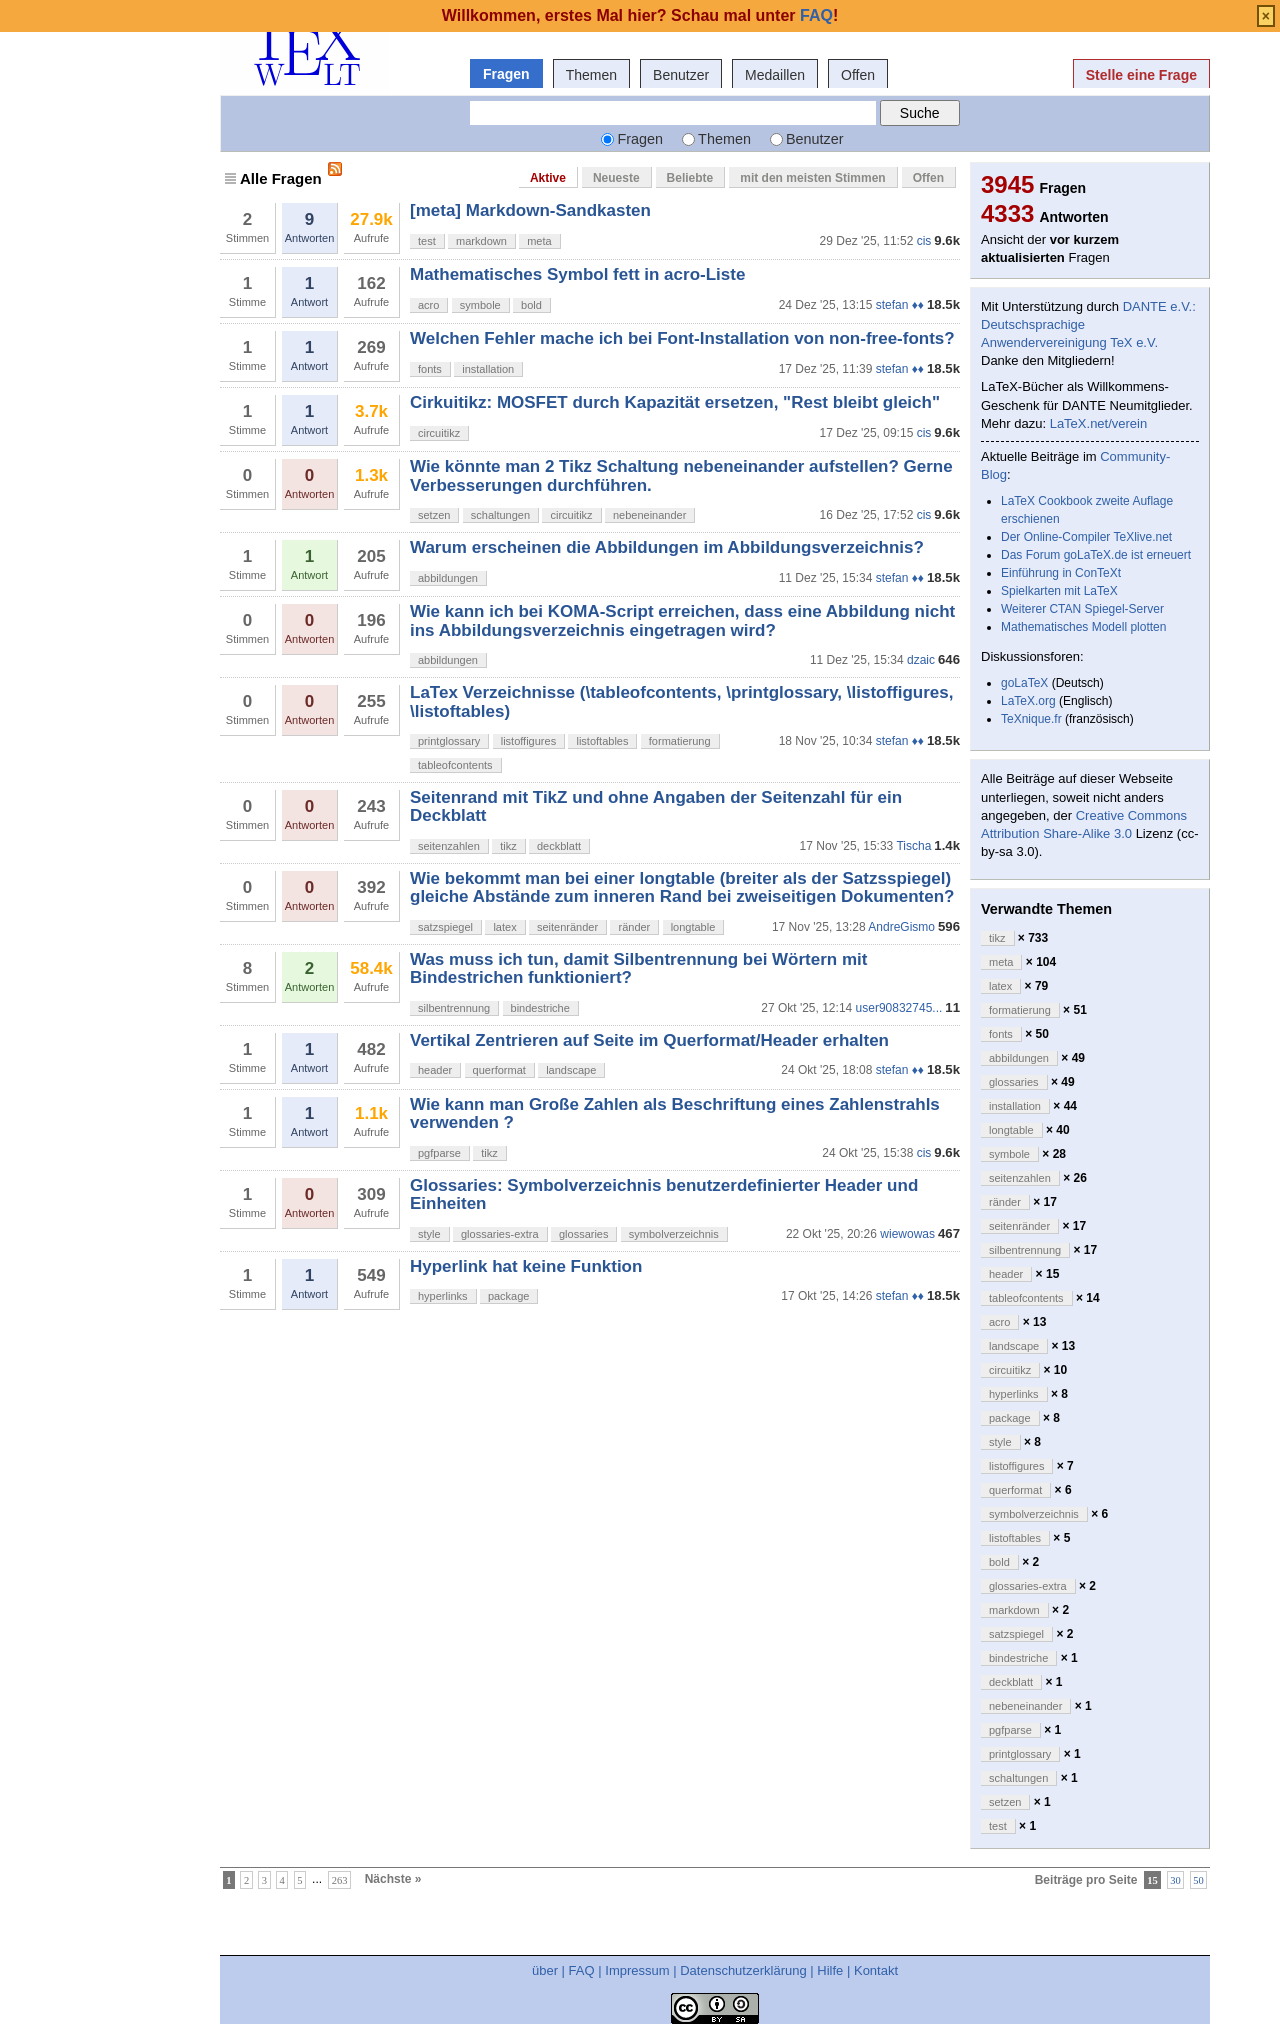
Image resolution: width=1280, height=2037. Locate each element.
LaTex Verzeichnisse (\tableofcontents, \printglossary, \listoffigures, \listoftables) (682, 701)
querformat (499, 1070)
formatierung (680, 741)
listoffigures (528, 741)
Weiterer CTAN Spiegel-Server (1082, 609)
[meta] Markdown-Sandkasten (530, 210)
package (509, 1296)
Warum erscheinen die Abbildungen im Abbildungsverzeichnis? (667, 547)
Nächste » (393, 1879)
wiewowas (907, 1234)
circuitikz (439, 433)
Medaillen (775, 75)
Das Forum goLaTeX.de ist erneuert (1096, 555)
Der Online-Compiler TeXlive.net (1086, 537)
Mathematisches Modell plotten (1083, 627)
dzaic (921, 660)
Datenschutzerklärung (743, 1970)
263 (340, 1879)
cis (924, 241)
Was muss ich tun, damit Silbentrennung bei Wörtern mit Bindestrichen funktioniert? (638, 968)
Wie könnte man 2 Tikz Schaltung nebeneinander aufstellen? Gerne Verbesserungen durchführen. (681, 475)
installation (488, 369)
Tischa (913, 846)
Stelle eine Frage (1141, 75)
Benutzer (681, 75)
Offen (858, 75)
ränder (634, 927)
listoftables (602, 741)
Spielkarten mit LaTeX (1059, 591)
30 (1175, 1879)
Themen (591, 75)
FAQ (582, 1970)
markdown (481, 241)
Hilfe (830, 1970)
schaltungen (500, 515)
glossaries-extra (500, 1234)
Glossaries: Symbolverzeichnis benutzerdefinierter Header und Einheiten (664, 1194)
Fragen (506, 74)
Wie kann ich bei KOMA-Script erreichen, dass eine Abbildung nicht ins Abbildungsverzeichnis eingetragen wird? (682, 620)
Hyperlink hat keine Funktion (526, 1266)
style (429, 1234)
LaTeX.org (1028, 701)
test (427, 241)
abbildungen (448, 578)
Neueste (616, 178)
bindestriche (540, 1008)
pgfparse (439, 1153)
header (435, 1070)
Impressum (637, 1970)
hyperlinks (443, 1296)
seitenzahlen (449, 846)
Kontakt (876, 1970)
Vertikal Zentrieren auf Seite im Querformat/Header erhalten (649, 1040)
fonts (430, 369)
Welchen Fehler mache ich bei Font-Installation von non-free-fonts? (682, 338)
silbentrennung (454, 1008)
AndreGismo (901, 927)
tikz (508, 846)
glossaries (584, 1234)
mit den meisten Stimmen (812, 178)
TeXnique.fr (1031, 719)
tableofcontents (455, 765)
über (545, 1970)
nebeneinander (649, 515)
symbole (480, 305)
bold (531, 305)
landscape (571, 1070)
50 (1198, 1879)
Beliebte (690, 178)
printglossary (449, 741)
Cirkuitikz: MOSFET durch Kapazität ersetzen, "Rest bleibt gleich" (675, 402)
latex (504, 927)
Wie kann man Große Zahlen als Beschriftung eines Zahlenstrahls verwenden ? (675, 1113)
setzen (434, 515)
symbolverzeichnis (674, 1234)
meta (539, 241)
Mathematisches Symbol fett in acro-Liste (577, 274)
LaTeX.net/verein (1099, 423)
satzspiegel (445, 927)
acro (428, 305)
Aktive (548, 178)
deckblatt (559, 846)
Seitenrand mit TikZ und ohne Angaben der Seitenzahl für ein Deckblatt (656, 806)
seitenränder (567, 927)
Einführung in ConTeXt (1061, 573)
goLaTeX (1024, 683)
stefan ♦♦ (900, 305)
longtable (693, 927)
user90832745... (899, 1008)
